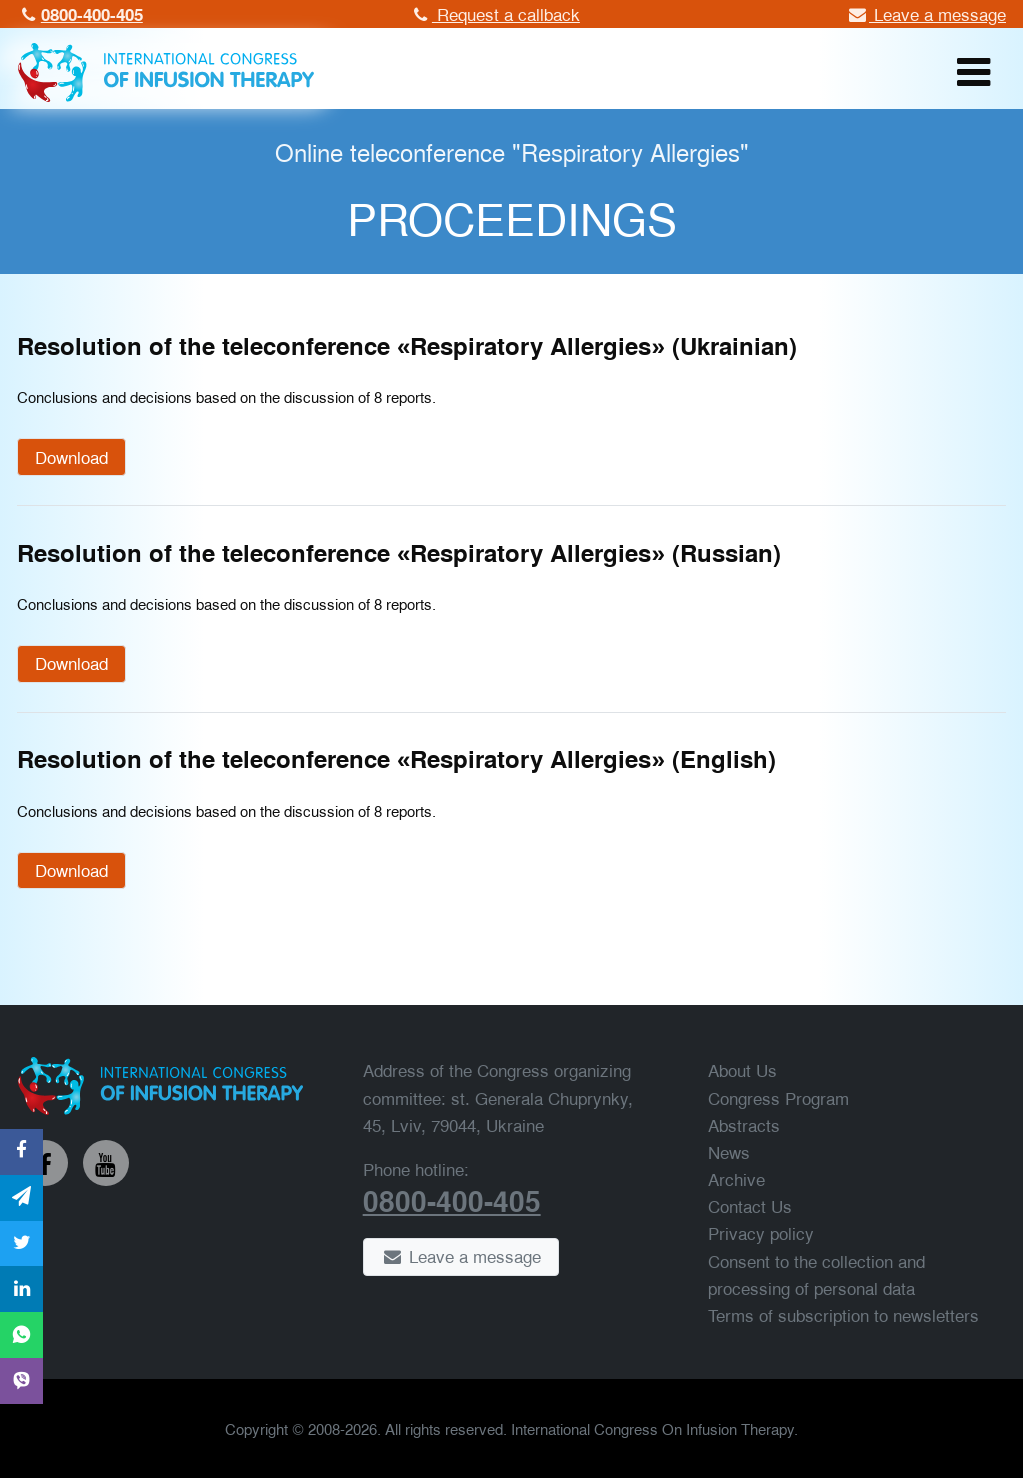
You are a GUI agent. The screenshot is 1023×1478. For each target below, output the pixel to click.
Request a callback (494, 13)
